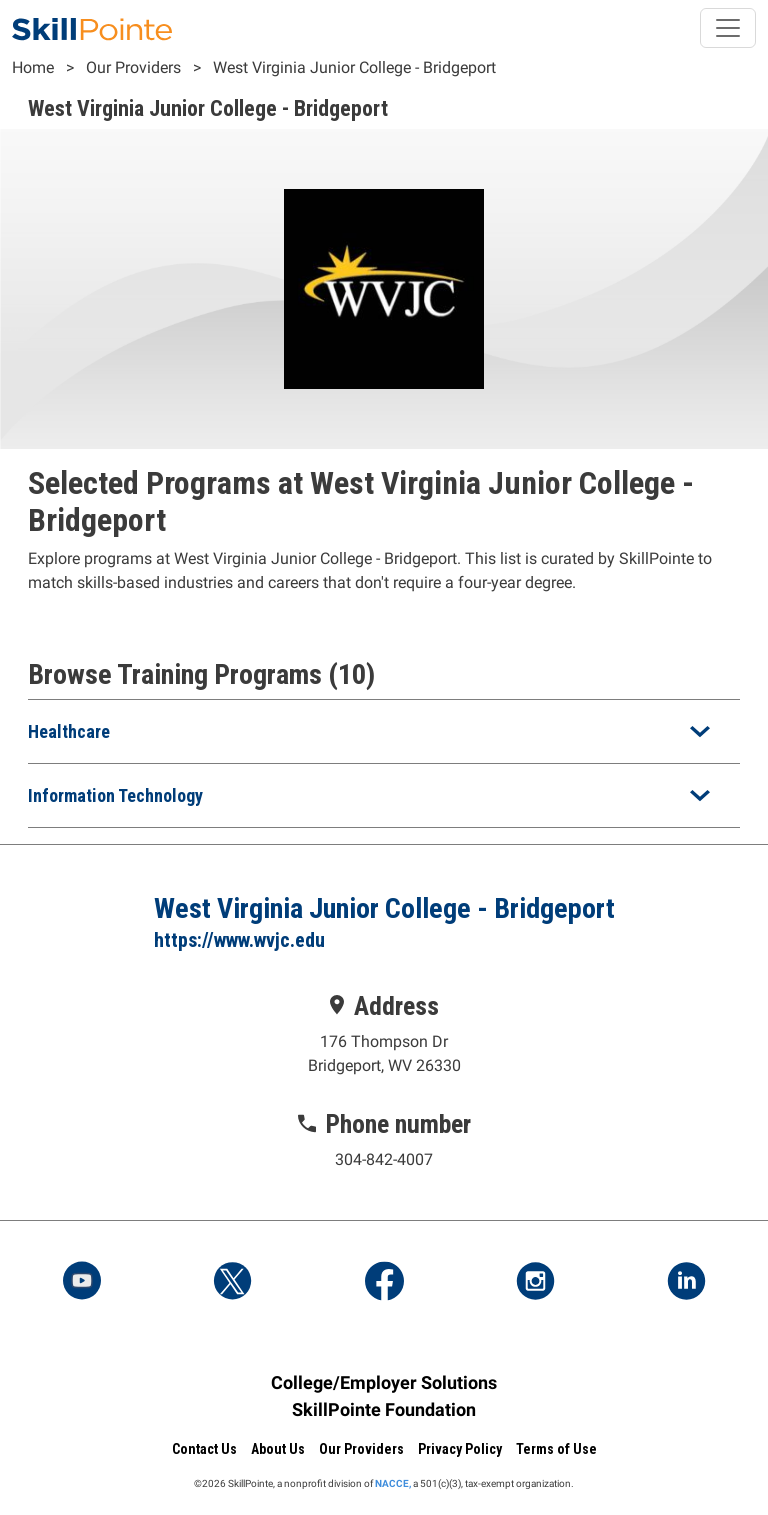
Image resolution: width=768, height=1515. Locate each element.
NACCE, (393, 1483)
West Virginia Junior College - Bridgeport (354, 67)
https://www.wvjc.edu (239, 940)
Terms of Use (556, 1449)
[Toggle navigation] (728, 28)
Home (33, 67)
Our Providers (133, 67)
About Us (278, 1449)
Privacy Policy (460, 1449)
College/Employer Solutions (384, 1382)
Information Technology (115, 795)
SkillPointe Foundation (384, 1409)
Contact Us (204, 1449)
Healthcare (69, 731)
